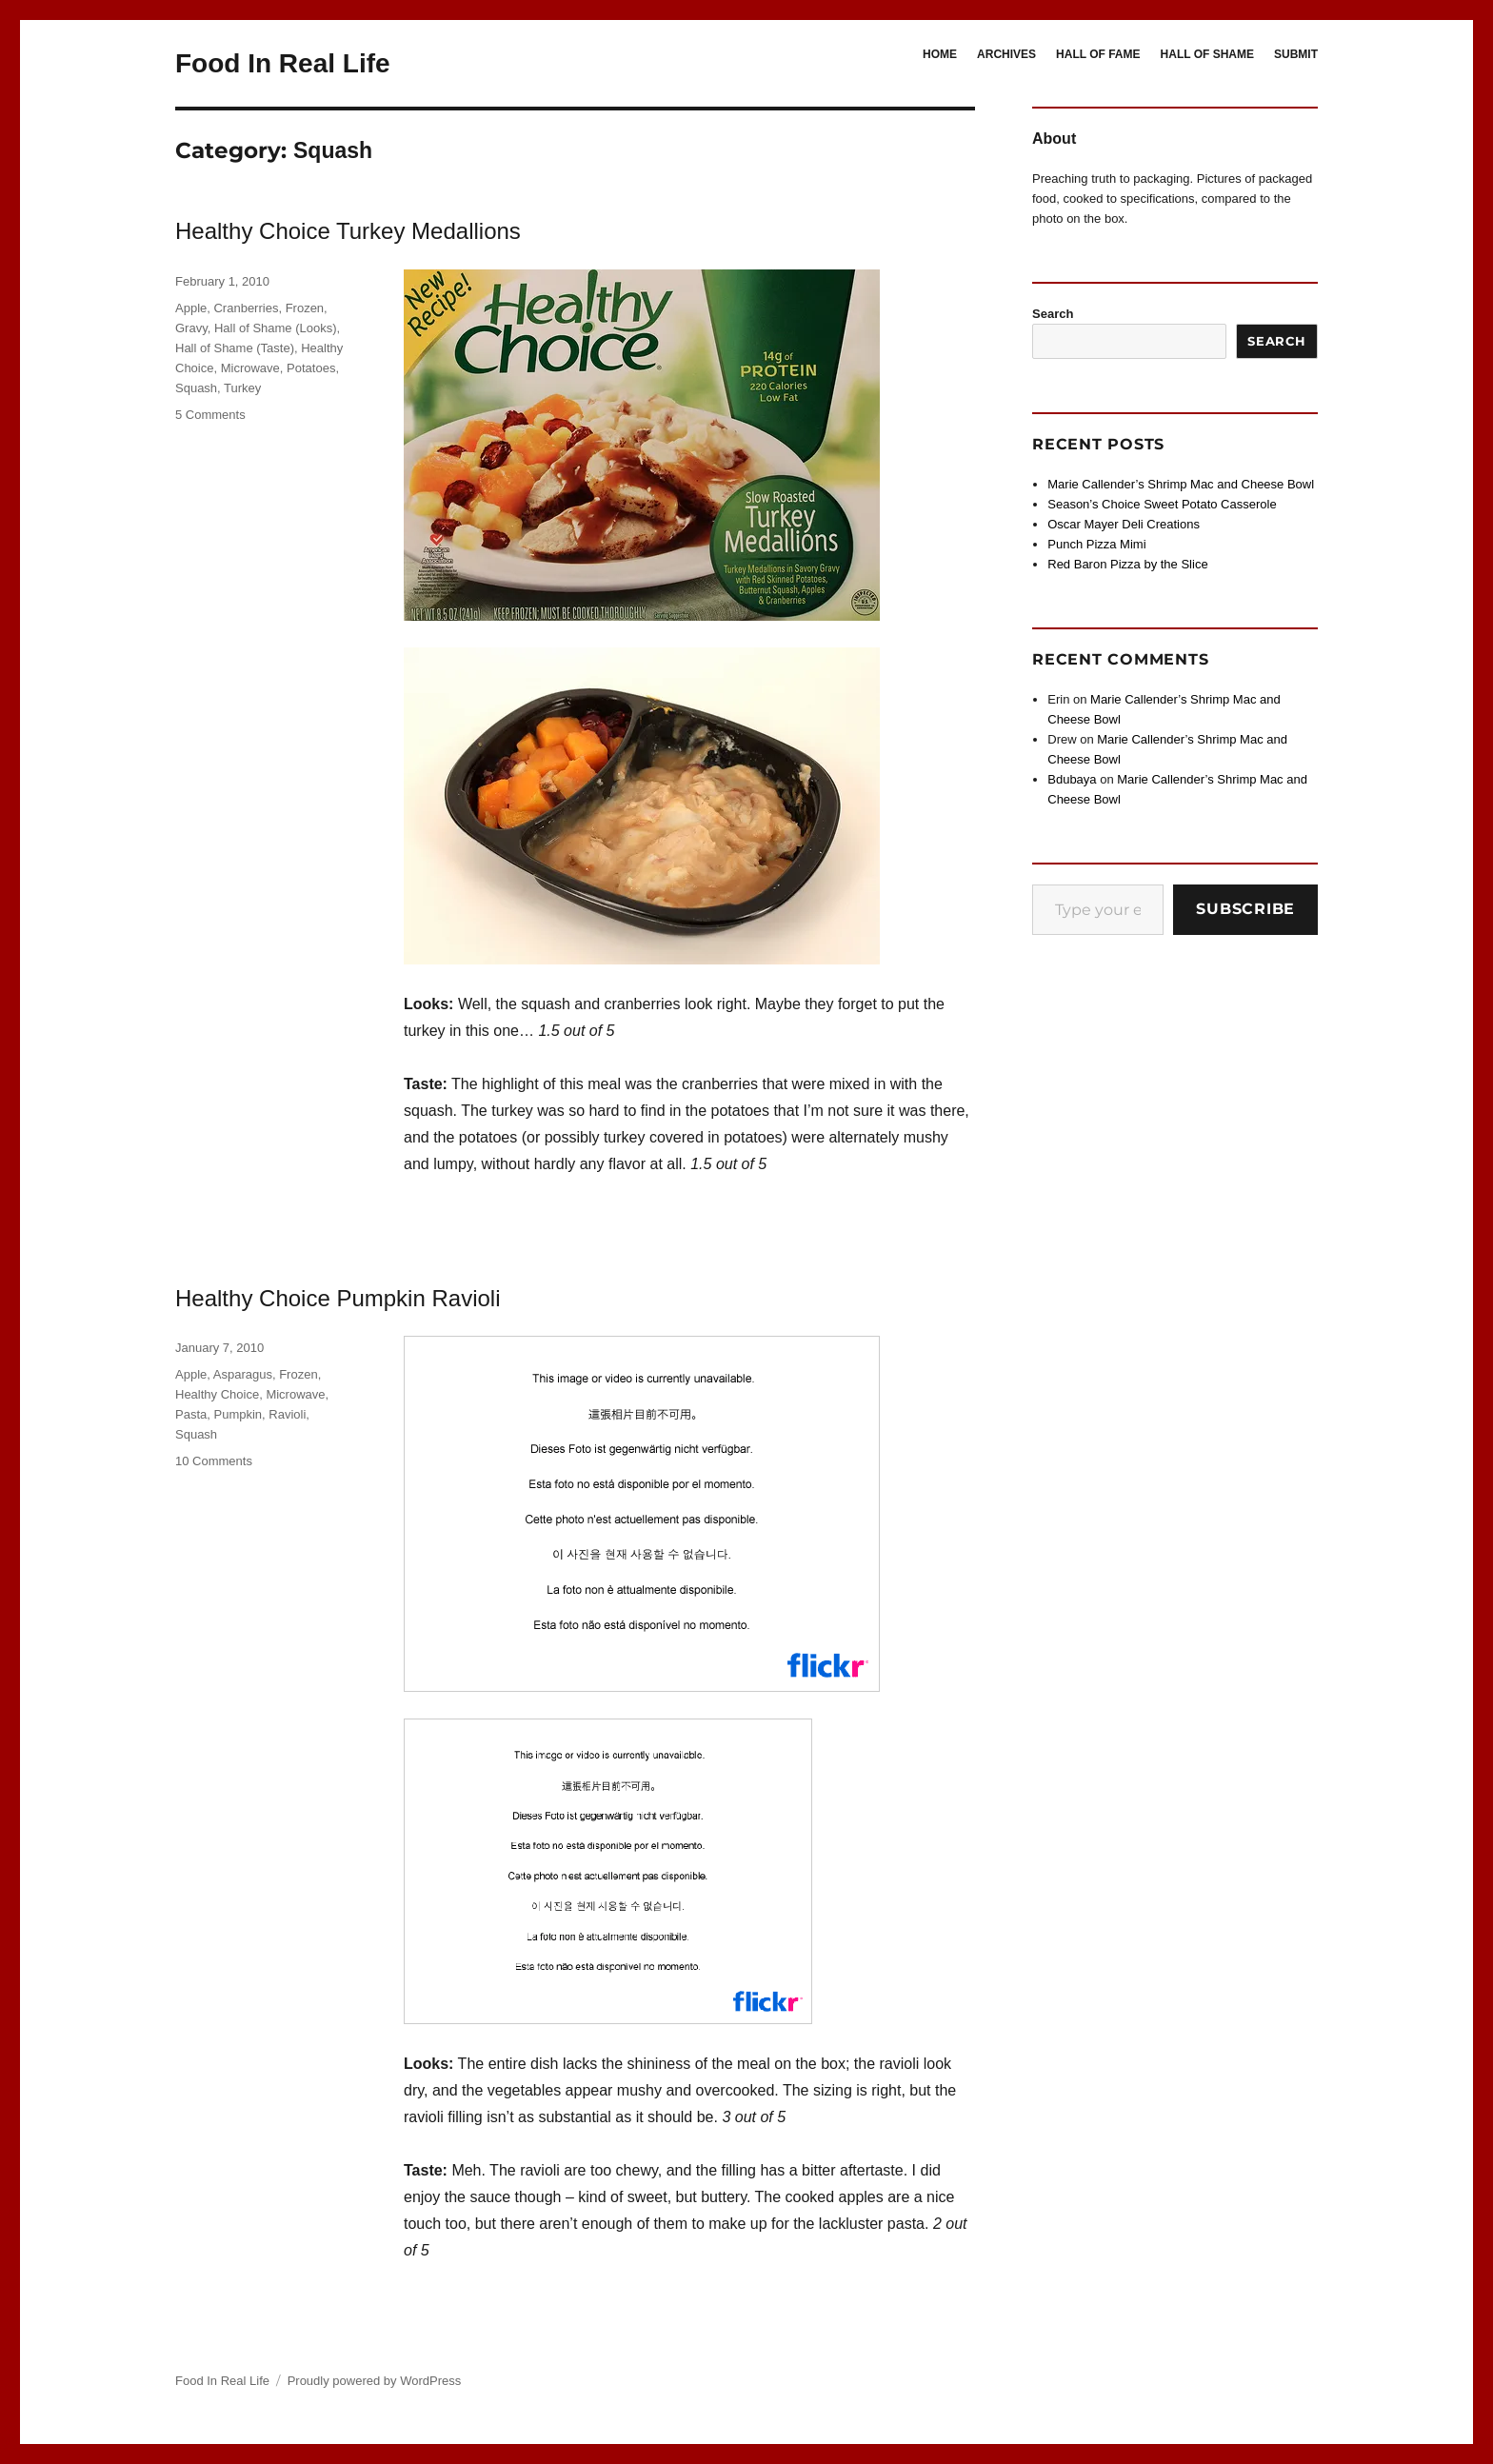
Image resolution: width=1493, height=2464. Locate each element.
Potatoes (311, 368)
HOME (940, 54)
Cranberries (245, 308)
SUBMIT (1296, 54)
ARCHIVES (1006, 54)
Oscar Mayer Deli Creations (1123, 524)
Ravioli (287, 1414)
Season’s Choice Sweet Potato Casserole (1161, 504)
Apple (191, 308)
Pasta (191, 1414)
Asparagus (242, 1374)
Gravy (191, 328)
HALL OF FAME (1098, 54)
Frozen (305, 308)
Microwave (250, 368)
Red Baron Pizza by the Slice (1127, 564)
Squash (196, 388)
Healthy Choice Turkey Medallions (348, 231)
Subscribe (1245, 909)
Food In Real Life (282, 63)
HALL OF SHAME (1207, 54)
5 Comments (210, 414)
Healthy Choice (217, 1394)
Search (1052, 314)
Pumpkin (237, 1414)
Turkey (242, 388)
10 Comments (213, 1461)
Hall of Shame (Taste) (234, 348)
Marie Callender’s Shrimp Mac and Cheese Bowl (1180, 484)
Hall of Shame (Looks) (275, 328)
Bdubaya (1071, 779)
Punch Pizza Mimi (1096, 544)
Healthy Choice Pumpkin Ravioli (337, 1298)
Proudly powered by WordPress (375, 2381)
